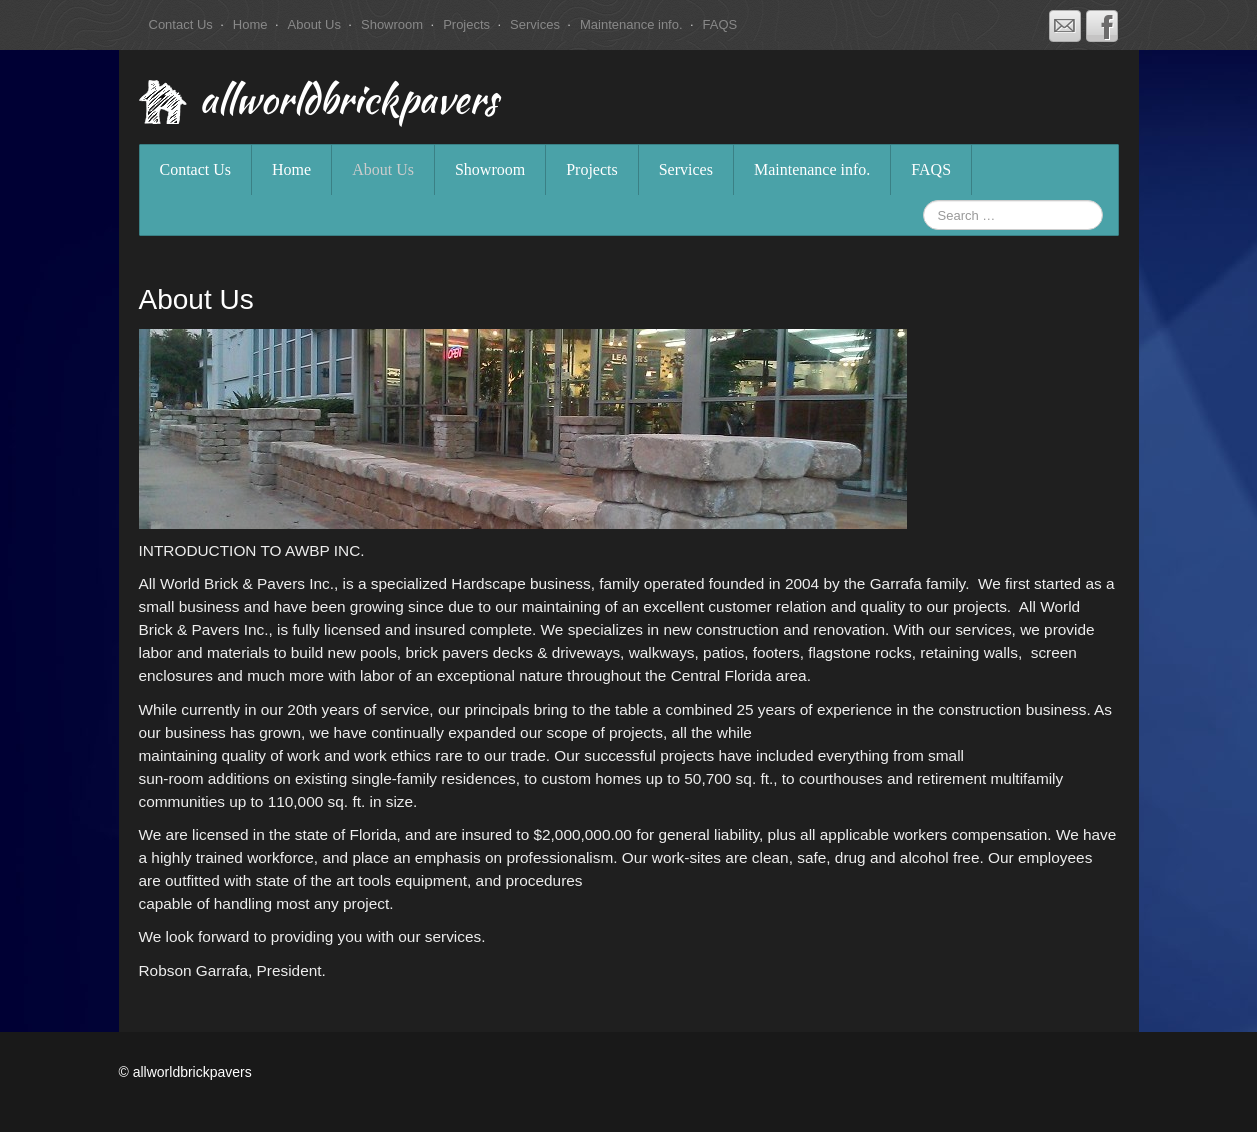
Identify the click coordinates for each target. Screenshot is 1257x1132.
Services (535, 24)
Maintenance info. (631, 24)
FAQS (720, 24)
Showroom (392, 24)
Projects (466, 24)
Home (250, 24)
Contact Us (181, 24)
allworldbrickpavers (348, 104)
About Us (314, 24)
